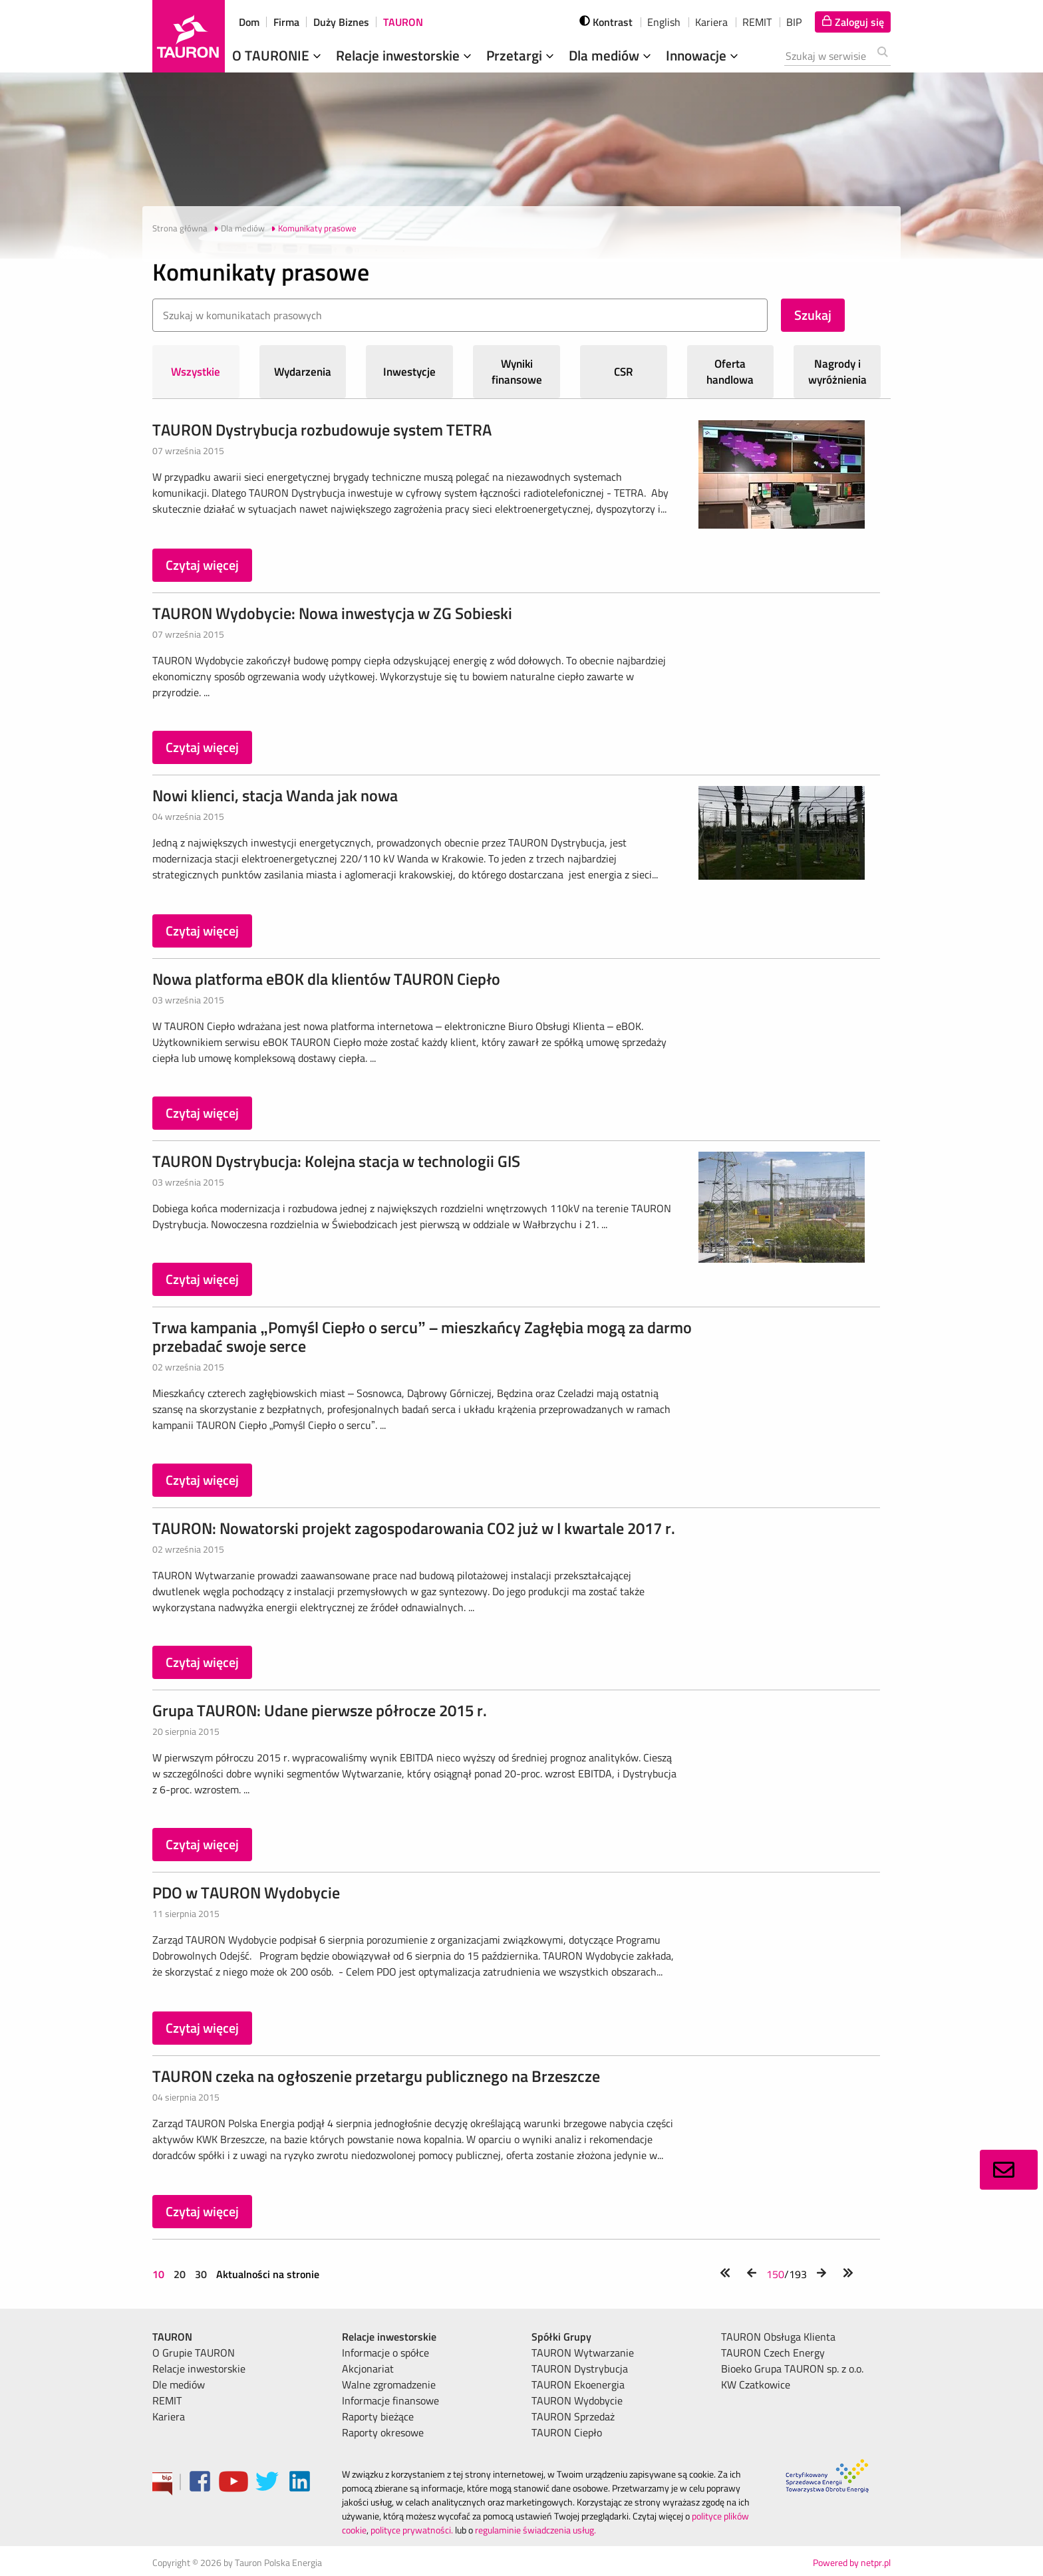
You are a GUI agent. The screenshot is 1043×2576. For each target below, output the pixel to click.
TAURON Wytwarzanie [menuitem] (582, 2353)
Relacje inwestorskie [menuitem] (198, 2369)
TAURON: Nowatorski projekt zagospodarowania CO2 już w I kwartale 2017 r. (413, 1528)
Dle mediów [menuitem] (178, 2384)
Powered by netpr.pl (852, 2562)
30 (201, 2274)
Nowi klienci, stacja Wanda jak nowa (275, 795)
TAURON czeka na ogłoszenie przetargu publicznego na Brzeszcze (376, 2076)
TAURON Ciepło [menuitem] (566, 2432)
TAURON (403, 22)
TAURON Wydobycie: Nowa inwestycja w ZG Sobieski (332, 613)
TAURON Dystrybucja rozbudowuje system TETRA (322, 430)
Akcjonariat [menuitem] (368, 2369)
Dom (249, 22)
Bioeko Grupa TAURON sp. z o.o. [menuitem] (792, 2369)
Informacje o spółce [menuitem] (385, 2353)
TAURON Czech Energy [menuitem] (773, 2353)
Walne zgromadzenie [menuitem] (389, 2384)
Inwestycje (409, 371)
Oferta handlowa (730, 371)
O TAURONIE (278, 55)
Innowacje (703, 55)
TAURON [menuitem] (172, 2337)
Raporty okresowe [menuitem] (383, 2432)
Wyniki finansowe (517, 371)
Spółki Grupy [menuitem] (561, 2337)
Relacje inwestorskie (405, 55)
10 (159, 2274)
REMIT (757, 22)
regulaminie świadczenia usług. (535, 2530)
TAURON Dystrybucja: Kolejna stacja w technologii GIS (336, 1161)
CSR (623, 371)
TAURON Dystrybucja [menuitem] (579, 2369)
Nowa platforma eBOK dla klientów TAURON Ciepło (326, 979)
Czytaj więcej (202, 565)
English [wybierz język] (663, 22)
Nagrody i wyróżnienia (837, 371)
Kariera (711, 22)
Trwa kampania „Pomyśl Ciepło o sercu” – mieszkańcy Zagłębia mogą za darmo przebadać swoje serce (422, 1336)
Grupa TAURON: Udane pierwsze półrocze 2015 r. (319, 1710)
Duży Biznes (341, 22)
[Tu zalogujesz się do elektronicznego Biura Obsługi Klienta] (853, 22)
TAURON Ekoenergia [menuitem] (578, 2384)
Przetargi (521, 55)
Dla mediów (611, 55)
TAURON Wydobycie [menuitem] (577, 2400)
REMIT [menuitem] (167, 2400)
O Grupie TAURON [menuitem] (193, 2353)
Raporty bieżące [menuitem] (378, 2416)
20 (180, 2274)
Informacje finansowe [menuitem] (390, 2400)
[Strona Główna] (188, 36)
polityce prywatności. (412, 2530)
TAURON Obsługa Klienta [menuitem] (778, 2337)
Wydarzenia (302, 371)
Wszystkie (195, 371)
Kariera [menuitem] (168, 2416)
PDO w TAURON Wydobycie (246, 1892)
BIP (794, 22)
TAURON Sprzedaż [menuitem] (573, 2416)
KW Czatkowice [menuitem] (755, 2384)
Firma (286, 22)
